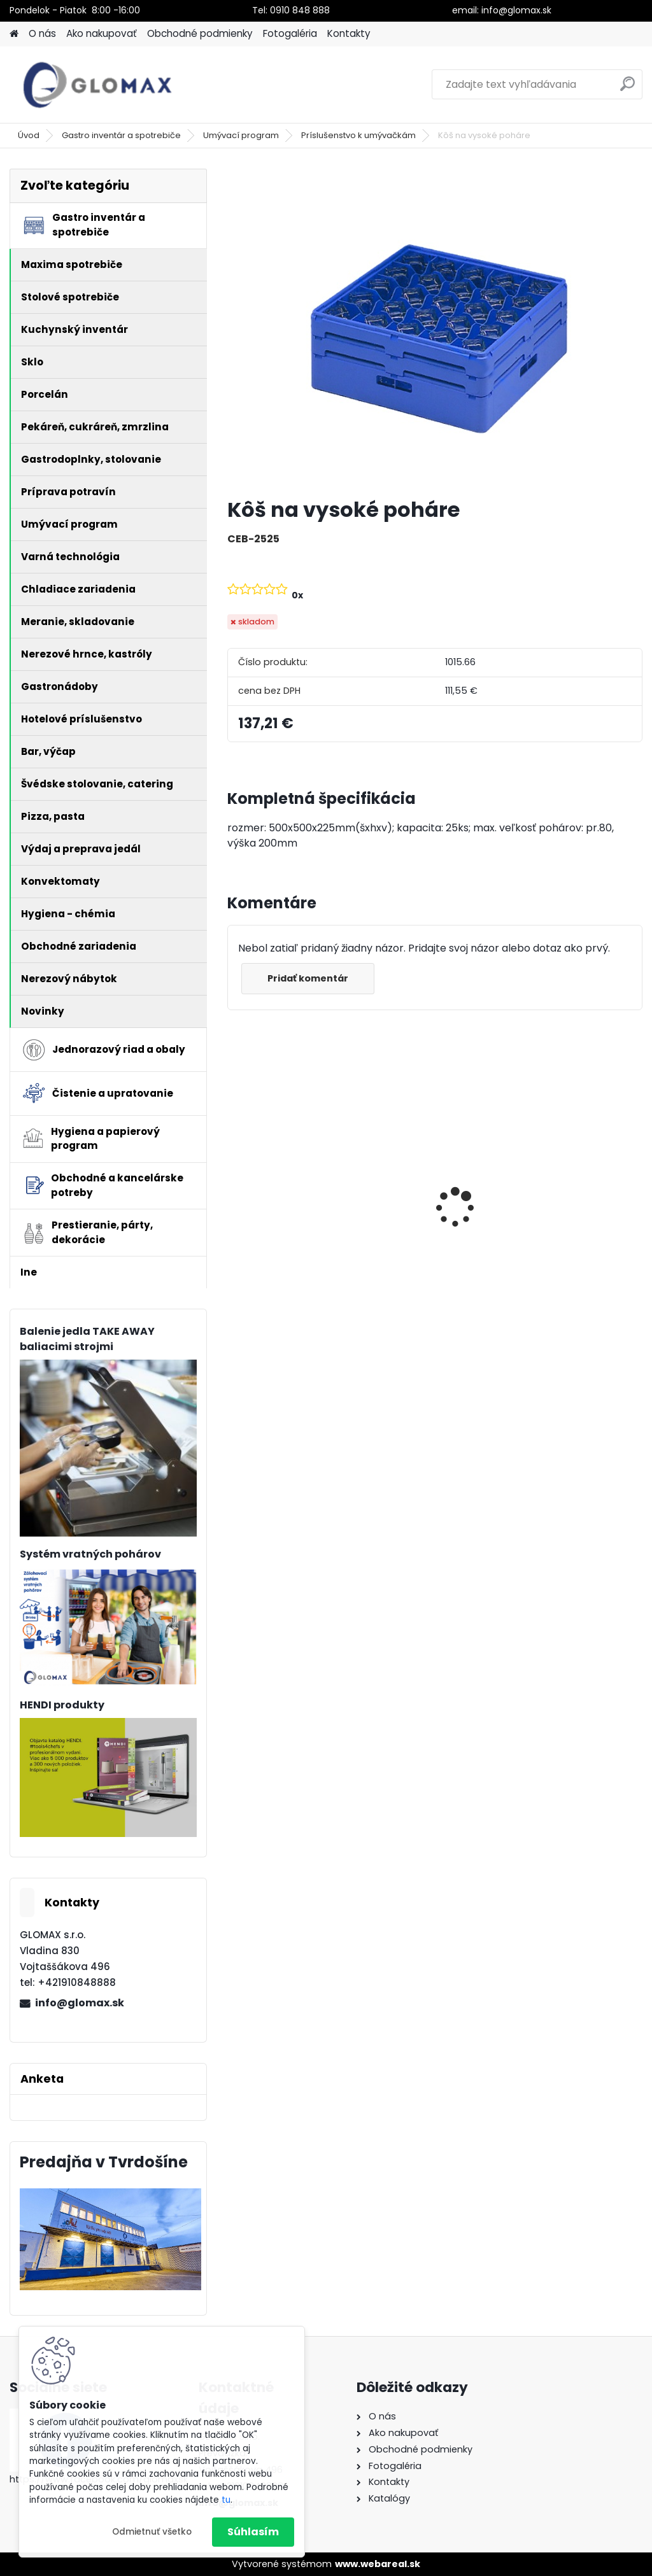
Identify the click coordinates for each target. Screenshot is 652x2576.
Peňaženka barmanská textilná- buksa (293, 1187)
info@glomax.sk (79, 2002)
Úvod (28, 135)
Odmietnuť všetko (152, 2532)
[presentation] (234, 1185)
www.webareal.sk (377, 2564)
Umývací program (241, 135)
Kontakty (349, 33)
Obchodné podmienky (200, 33)
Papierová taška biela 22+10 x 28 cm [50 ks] (573, 1199)
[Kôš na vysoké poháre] (435, 328)
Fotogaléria (290, 33)
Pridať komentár (307, 978)
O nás (42, 33)
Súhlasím (253, 2531)
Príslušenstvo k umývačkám (358, 135)
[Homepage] (14, 34)
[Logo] (97, 84)
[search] (627, 88)
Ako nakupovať (101, 33)
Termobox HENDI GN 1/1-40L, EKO (427, 1215)
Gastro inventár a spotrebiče (121, 135)
